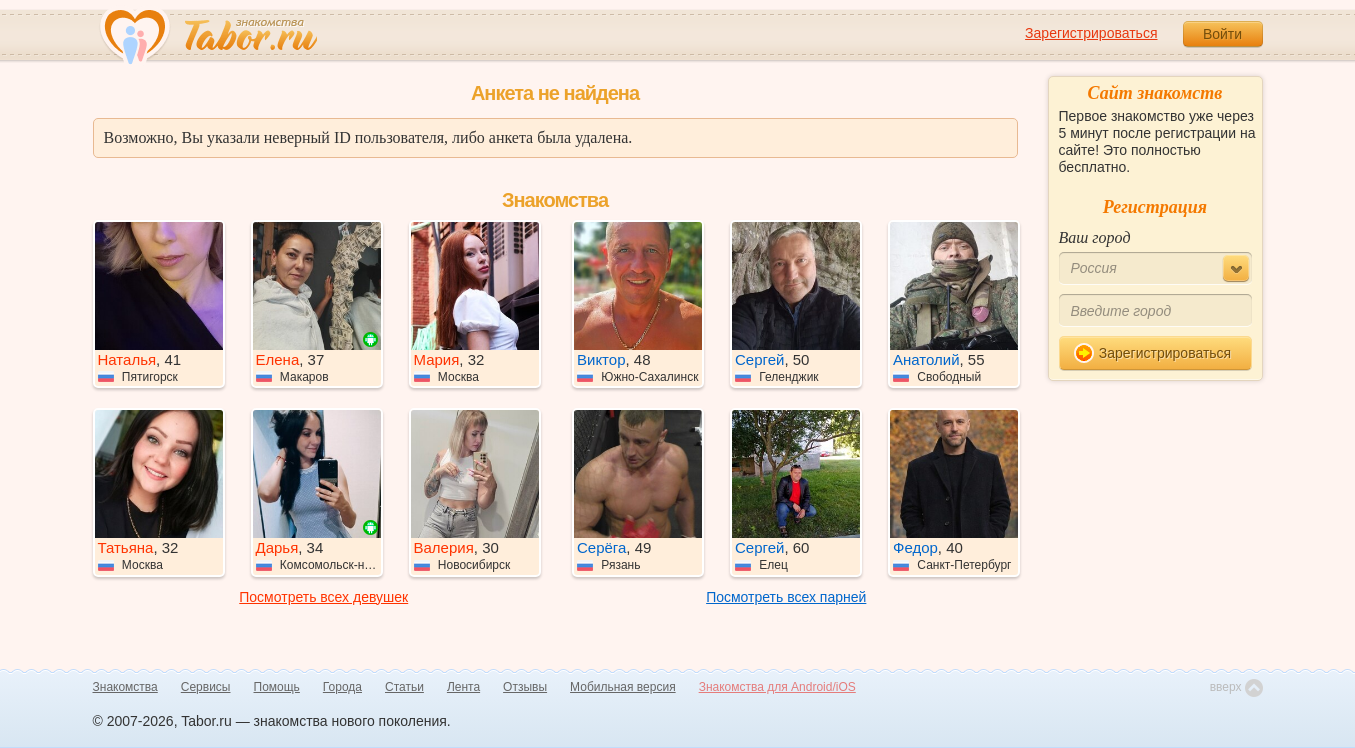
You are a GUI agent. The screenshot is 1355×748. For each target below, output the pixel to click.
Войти (1222, 34)
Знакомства (125, 687)
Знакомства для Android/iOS (777, 687)
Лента (463, 687)
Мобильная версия (623, 687)
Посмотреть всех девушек (323, 597)
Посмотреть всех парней (786, 597)
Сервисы (206, 687)
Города (342, 687)
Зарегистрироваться (1091, 33)
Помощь (277, 687)
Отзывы (525, 687)
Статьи (404, 687)
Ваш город (1095, 237)
